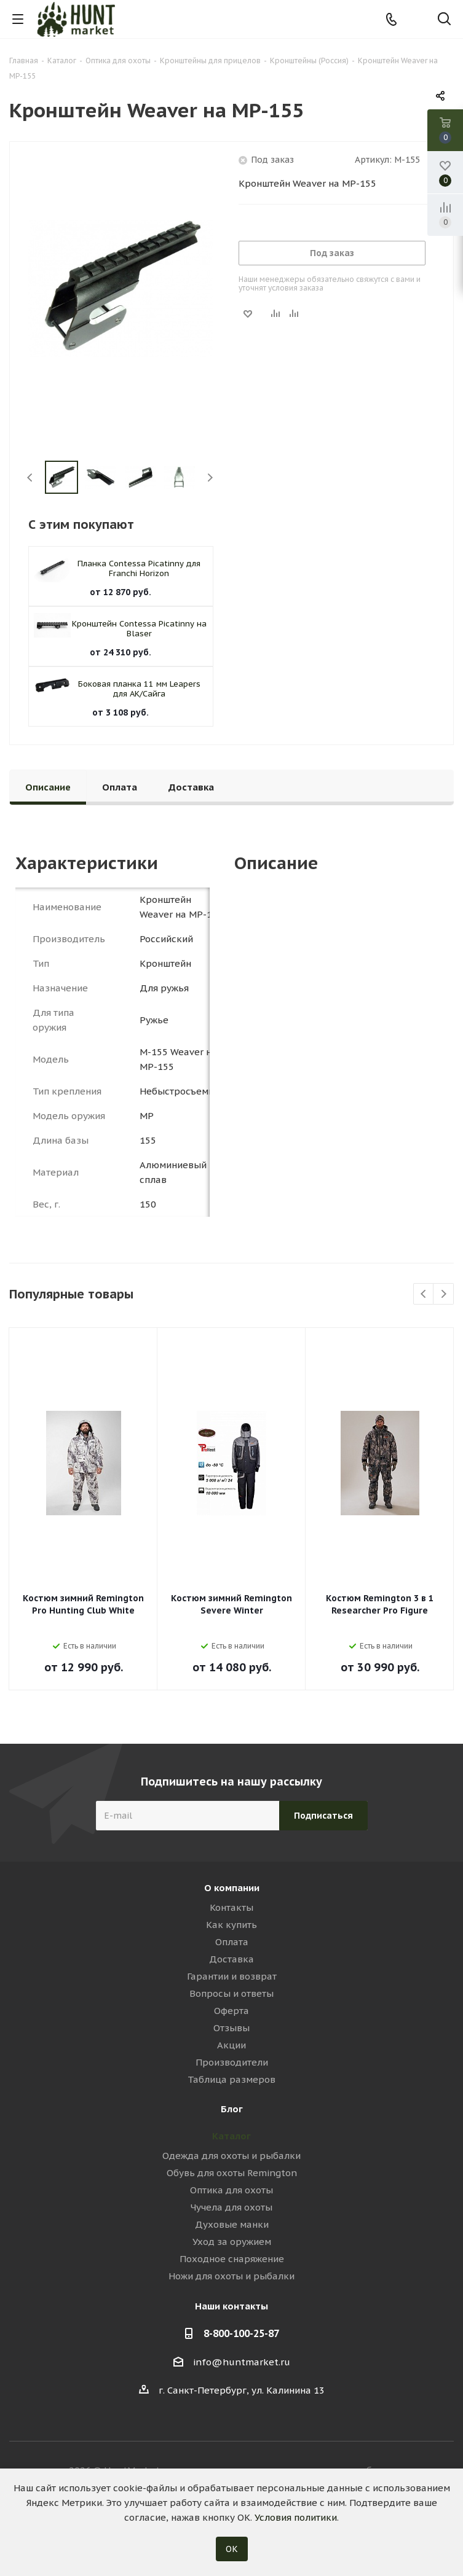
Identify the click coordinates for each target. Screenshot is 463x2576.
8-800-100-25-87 (241, 2333)
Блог (232, 2109)
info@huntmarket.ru (241, 2362)
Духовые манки (232, 2224)
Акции (231, 2045)
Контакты (231, 1907)
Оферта (231, 2010)
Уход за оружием (231, 2241)
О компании (231, 1888)
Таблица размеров (231, 2079)
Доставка (231, 1959)
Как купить (231, 1924)
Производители (232, 2062)
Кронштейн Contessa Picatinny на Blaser (139, 629)
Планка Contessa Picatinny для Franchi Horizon (138, 568)
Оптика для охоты (231, 2190)
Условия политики (296, 2517)
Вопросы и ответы (231, 1993)
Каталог (231, 2136)
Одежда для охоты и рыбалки (231, 2155)
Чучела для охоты (231, 2207)
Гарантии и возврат (232, 1976)
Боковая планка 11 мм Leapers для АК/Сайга (139, 689)
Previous (30, 477)
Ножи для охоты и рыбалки (231, 2276)
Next (210, 477)
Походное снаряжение (232, 2259)
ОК (232, 2549)
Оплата (231, 1942)
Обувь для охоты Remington (232, 2173)
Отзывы (231, 2028)
